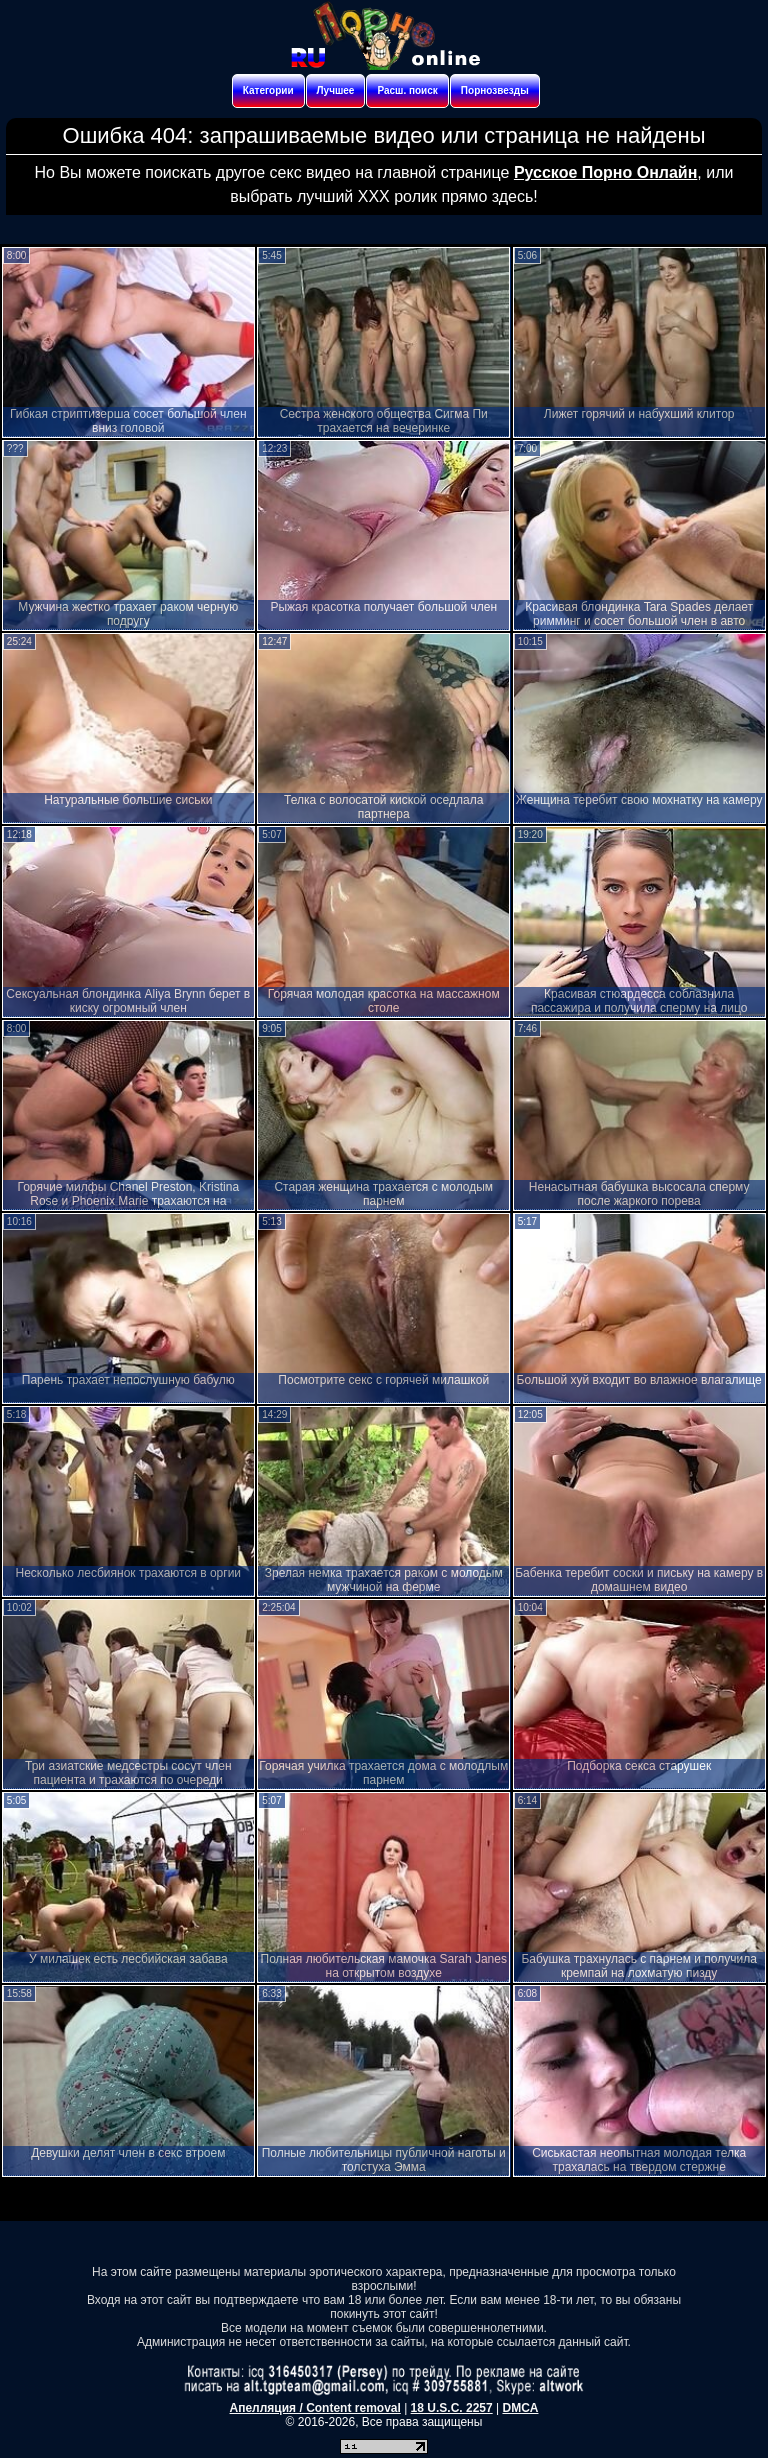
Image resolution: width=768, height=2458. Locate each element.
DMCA (520, 2408)
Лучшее (336, 90)
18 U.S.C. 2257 (452, 2408)
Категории (268, 90)
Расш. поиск (407, 90)
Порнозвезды (495, 90)
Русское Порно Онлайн (605, 172)
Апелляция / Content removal (315, 2408)
